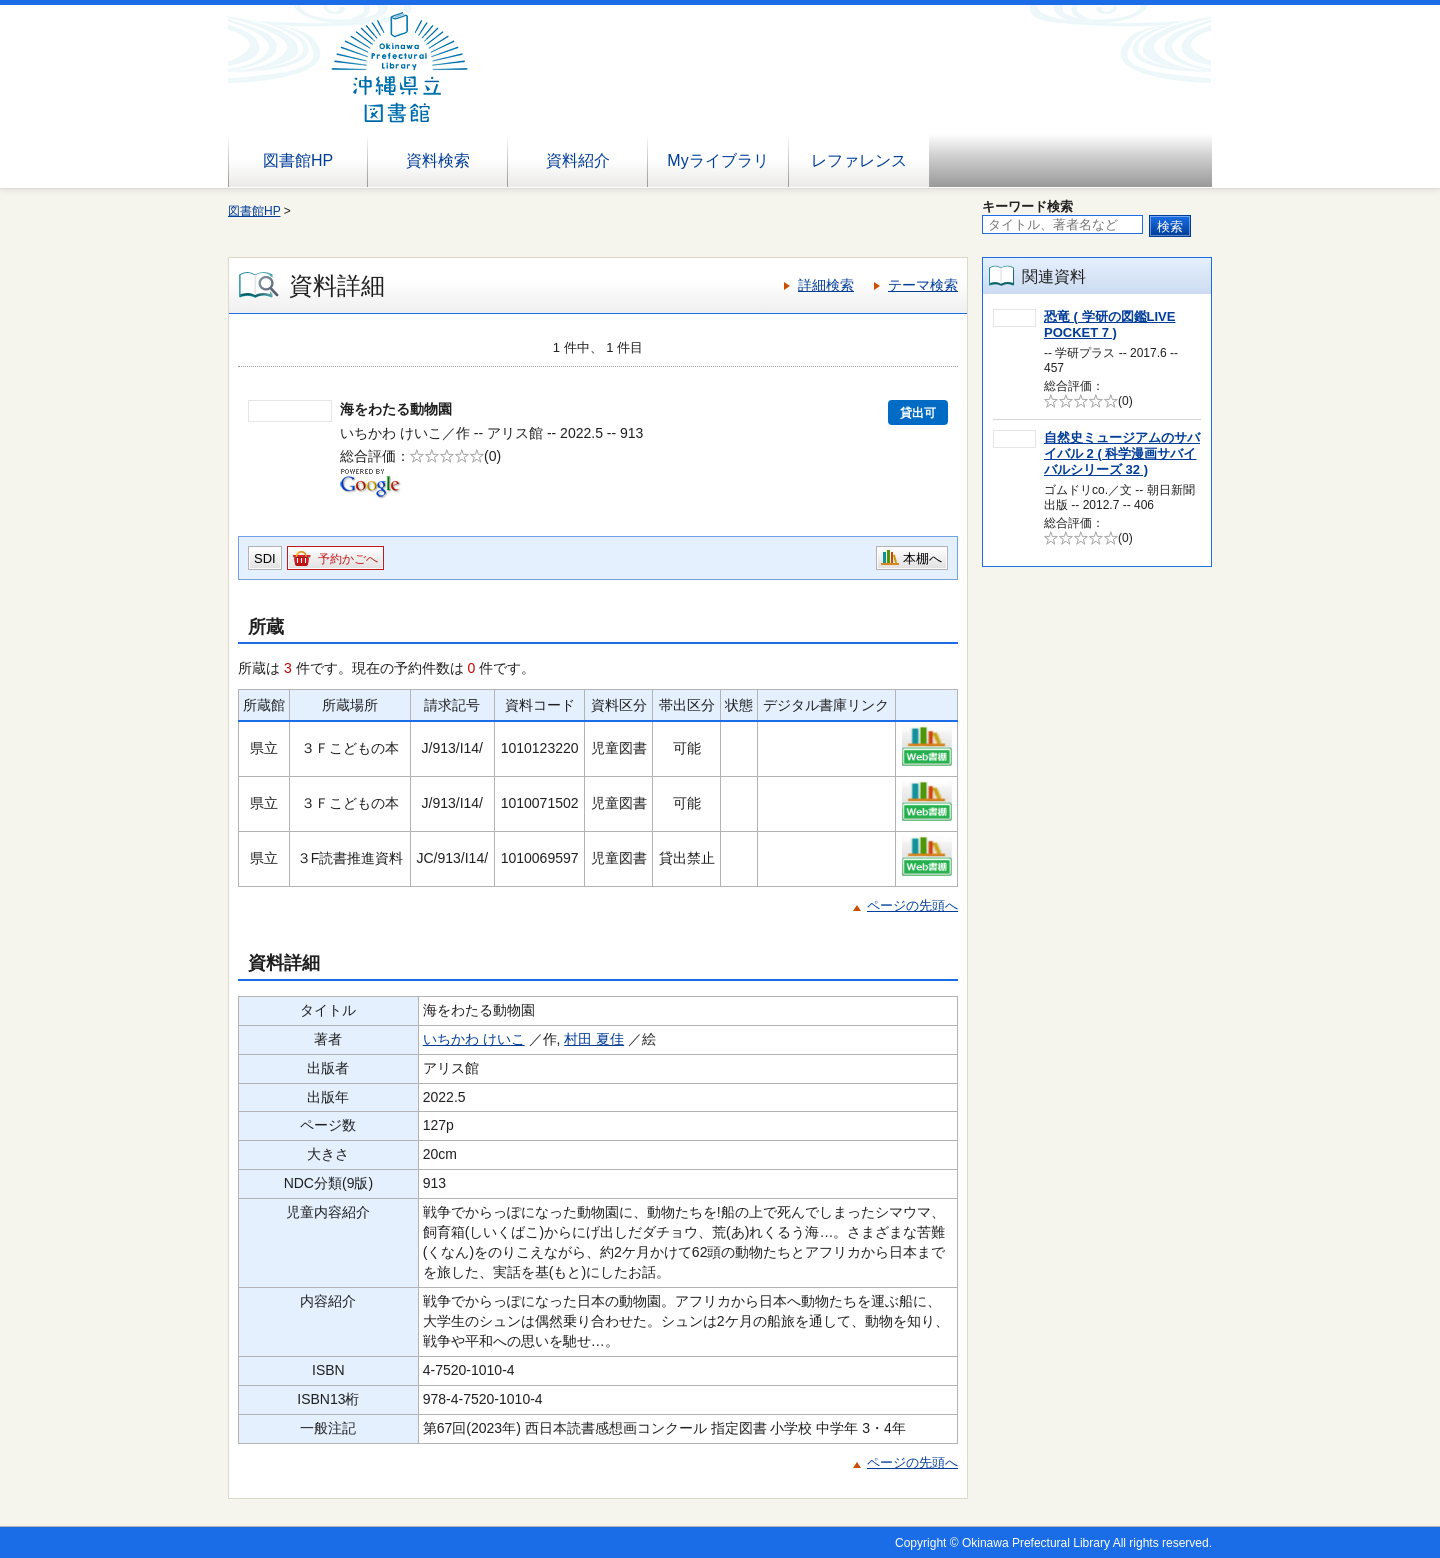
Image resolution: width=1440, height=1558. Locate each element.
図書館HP (298, 160)
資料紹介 (578, 160)
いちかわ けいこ (474, 1039)
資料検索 (438, 160)
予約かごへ (348, 559)
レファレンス (859, 160)
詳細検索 (826, 285)
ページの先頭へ (912, 905)
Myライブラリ (717, 160)
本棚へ (922, 558)
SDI (265, 558)
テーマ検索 (923, 285)
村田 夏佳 (594, 1039)
